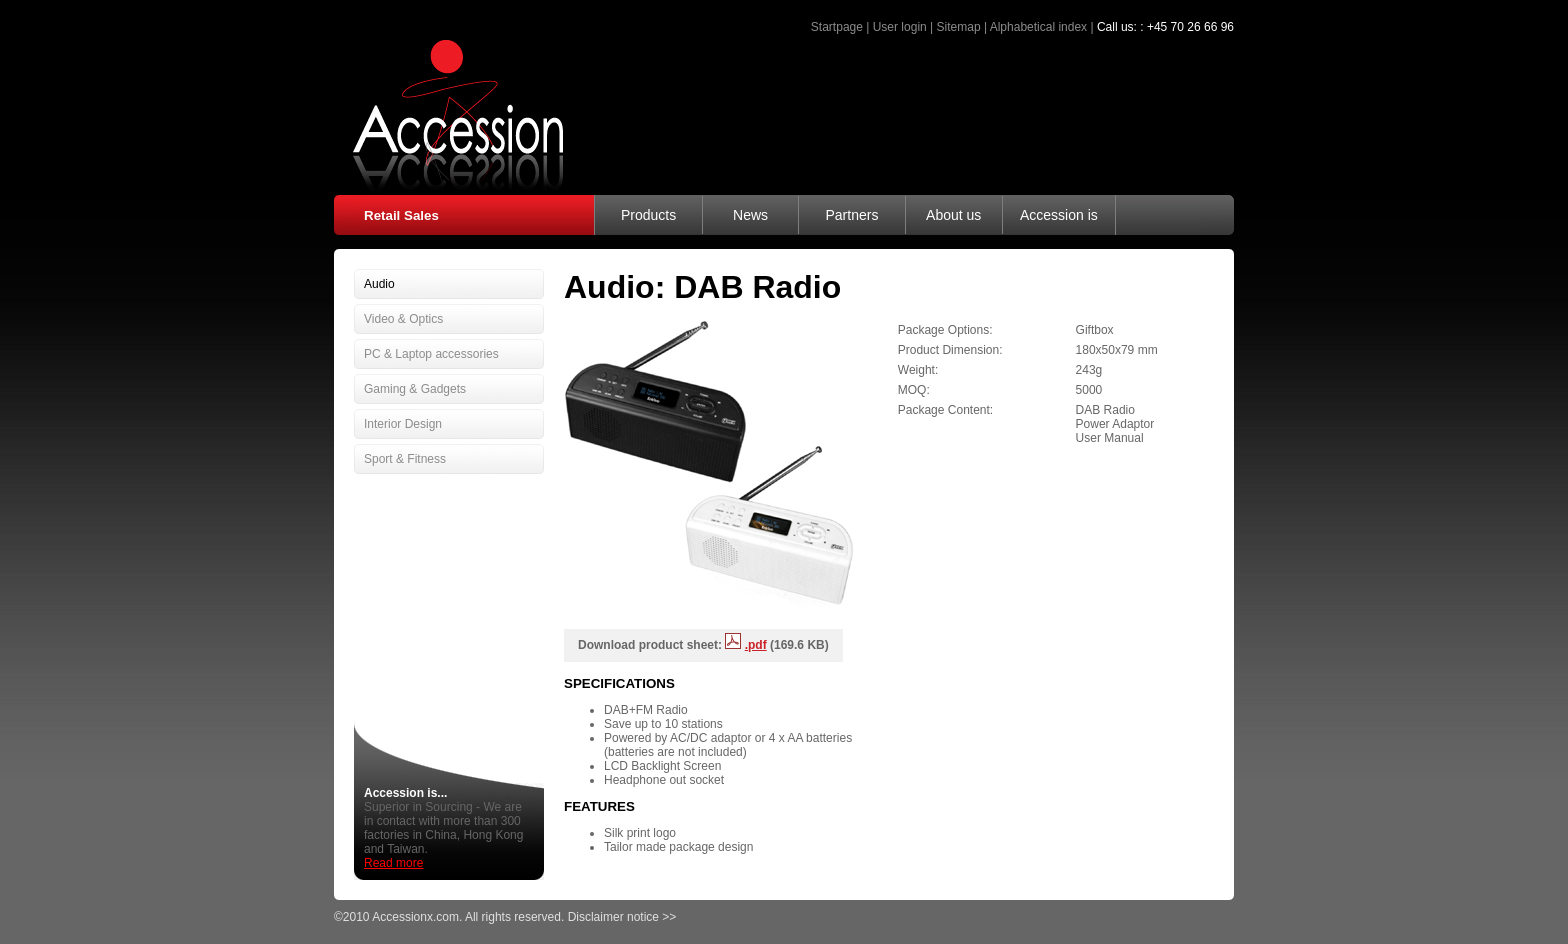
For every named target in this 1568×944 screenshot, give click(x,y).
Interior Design (403, 424)
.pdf (756, 645)
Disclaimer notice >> (622, 917)
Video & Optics (403, 319)
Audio (379, 284)
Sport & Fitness (405, 459)
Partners (851, 215)
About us (953, 215)
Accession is (1059, 215)
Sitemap (959, 27)
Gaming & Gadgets (415, 389)
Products (648, 215)
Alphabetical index (1038, 27)
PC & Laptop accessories (431, 354)
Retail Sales (401, 215)
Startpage (837, 27)
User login (900, 27)
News (750, 215)
